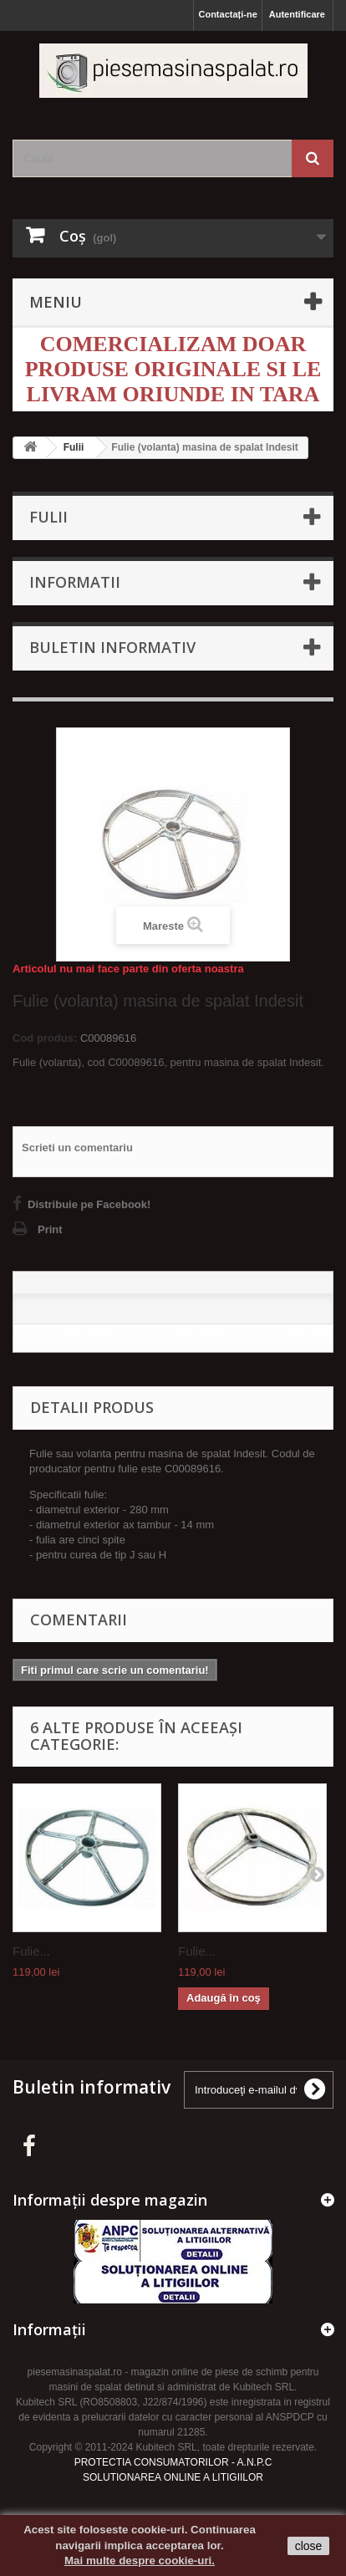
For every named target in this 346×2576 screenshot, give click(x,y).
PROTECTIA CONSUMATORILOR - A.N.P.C (173, 2462)
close (309, 2546)
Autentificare (297, 14)
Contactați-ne (227, 14)
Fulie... (31, 1951)
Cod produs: (45, 1038)
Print (50, 1229)
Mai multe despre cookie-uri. (139, 2560)
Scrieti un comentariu (77, 1147)
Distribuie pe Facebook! (89, 1204)
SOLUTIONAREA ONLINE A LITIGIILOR (173, 2477)
